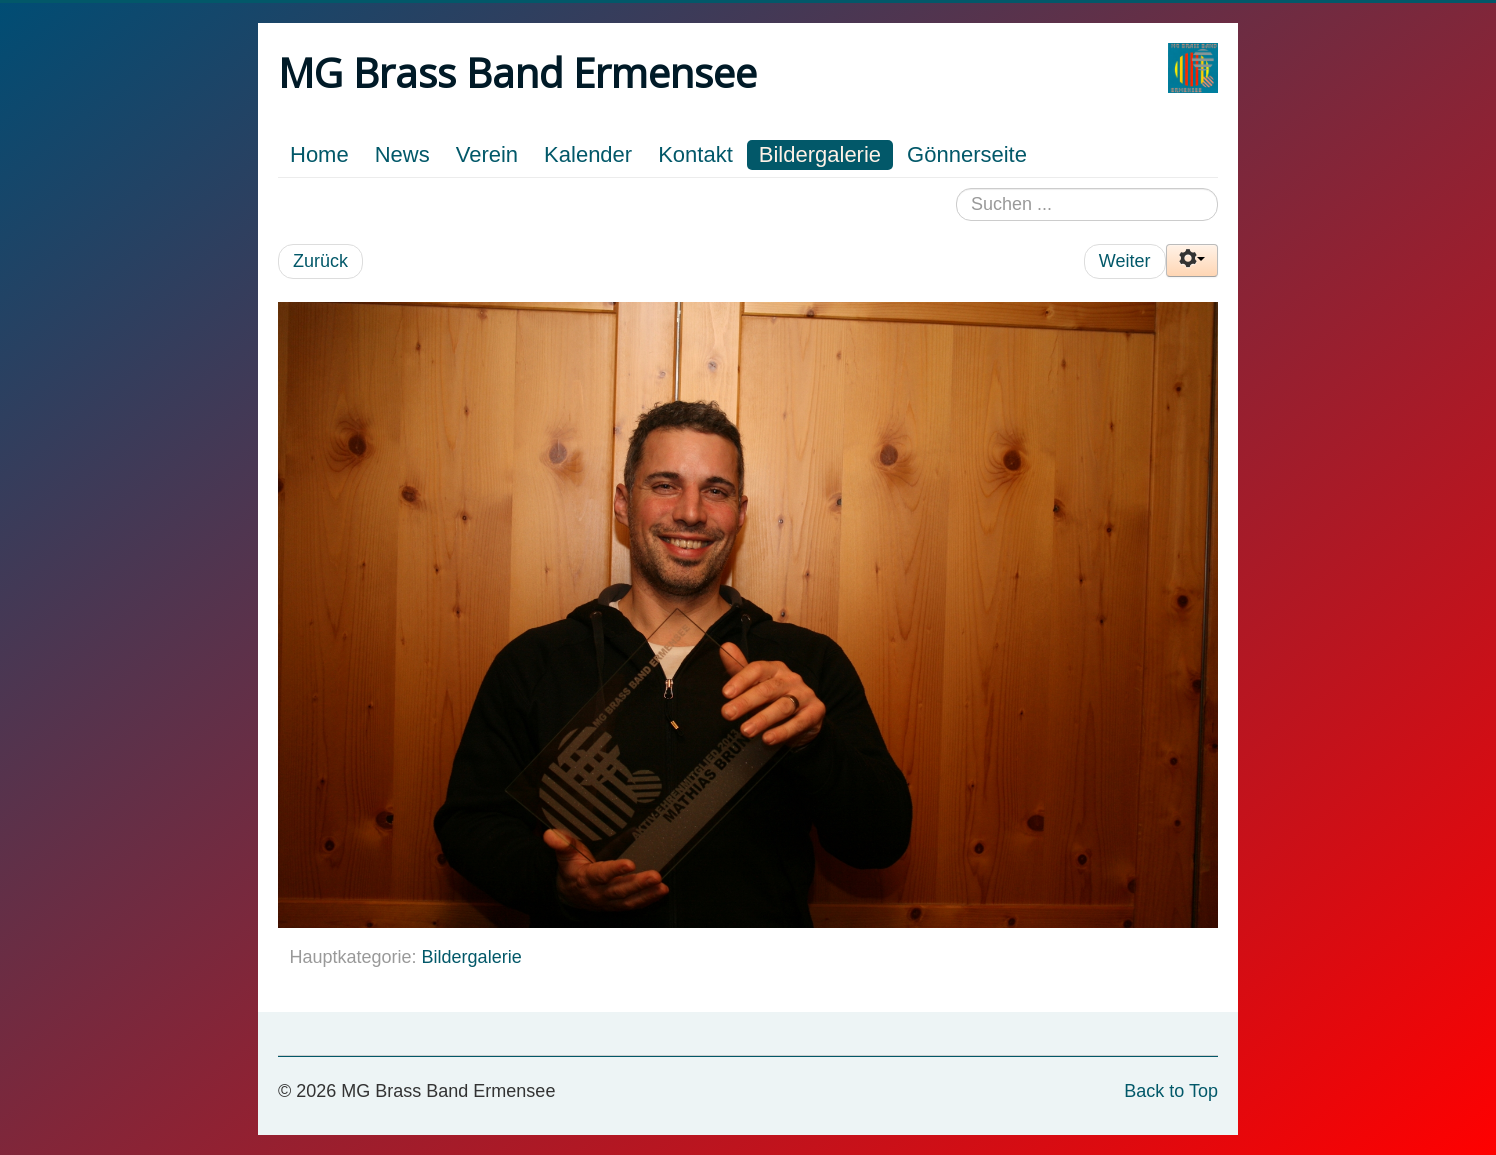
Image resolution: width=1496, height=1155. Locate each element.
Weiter (1125, 261)
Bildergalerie (820, 154)
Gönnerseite (967, 154)
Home (319, 154)
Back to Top (1171, 1091)
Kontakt (695, 154)
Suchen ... (956, 188)
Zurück (320, 261)
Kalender (588, 154)
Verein (487, 154)
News (402, 154)
